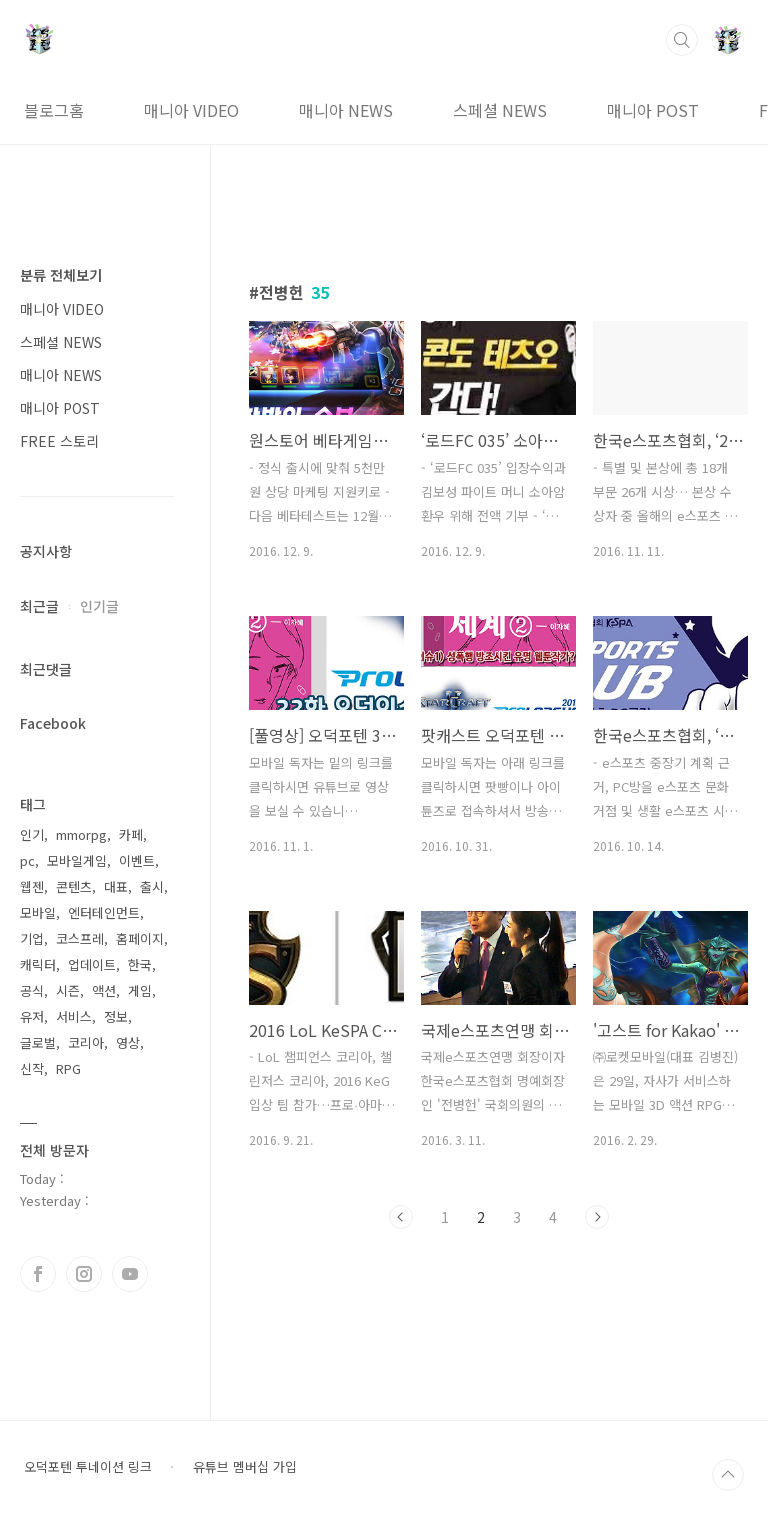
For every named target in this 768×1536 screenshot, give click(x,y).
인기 (32, 834)
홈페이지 (140, 938)
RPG (68, 1068)
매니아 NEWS (346, 110)
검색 (682, 40)
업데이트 (92, 964)
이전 (401, 1217)
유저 (32, 1016)
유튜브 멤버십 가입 (245, 1467)
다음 (597, 1217)
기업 (32, 938)
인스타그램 (84, 1274)
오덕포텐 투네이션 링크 (88, 1467)
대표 (116, 886)
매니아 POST (653, 110)
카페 (131, 834)
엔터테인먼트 (104, 912)
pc (27, 860)
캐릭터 (38, 964)
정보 (116, 1016)
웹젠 (32, 886)
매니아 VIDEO (191, 110)
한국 (140, 964)
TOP (728, 1475)
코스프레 (80, 938)
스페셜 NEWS (500, 110)
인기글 (99, 606)
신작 (32, 1068)
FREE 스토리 (59, 441)
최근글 (39, 606)
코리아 (86, 1042)
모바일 (38, 912)
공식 (32, 990)
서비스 (74, 1016)
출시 (152, 886)
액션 (104, 990)
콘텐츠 (74, 886)
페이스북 (38, 1274)
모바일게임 (77, 860)
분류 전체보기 (61, 275)
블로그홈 (54, 110)
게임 (140, 990)
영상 (128, 1042)
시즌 (68, 990)
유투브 (130, 1274)
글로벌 (38, 1042)
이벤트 (137, 860)
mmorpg (81, 834)
